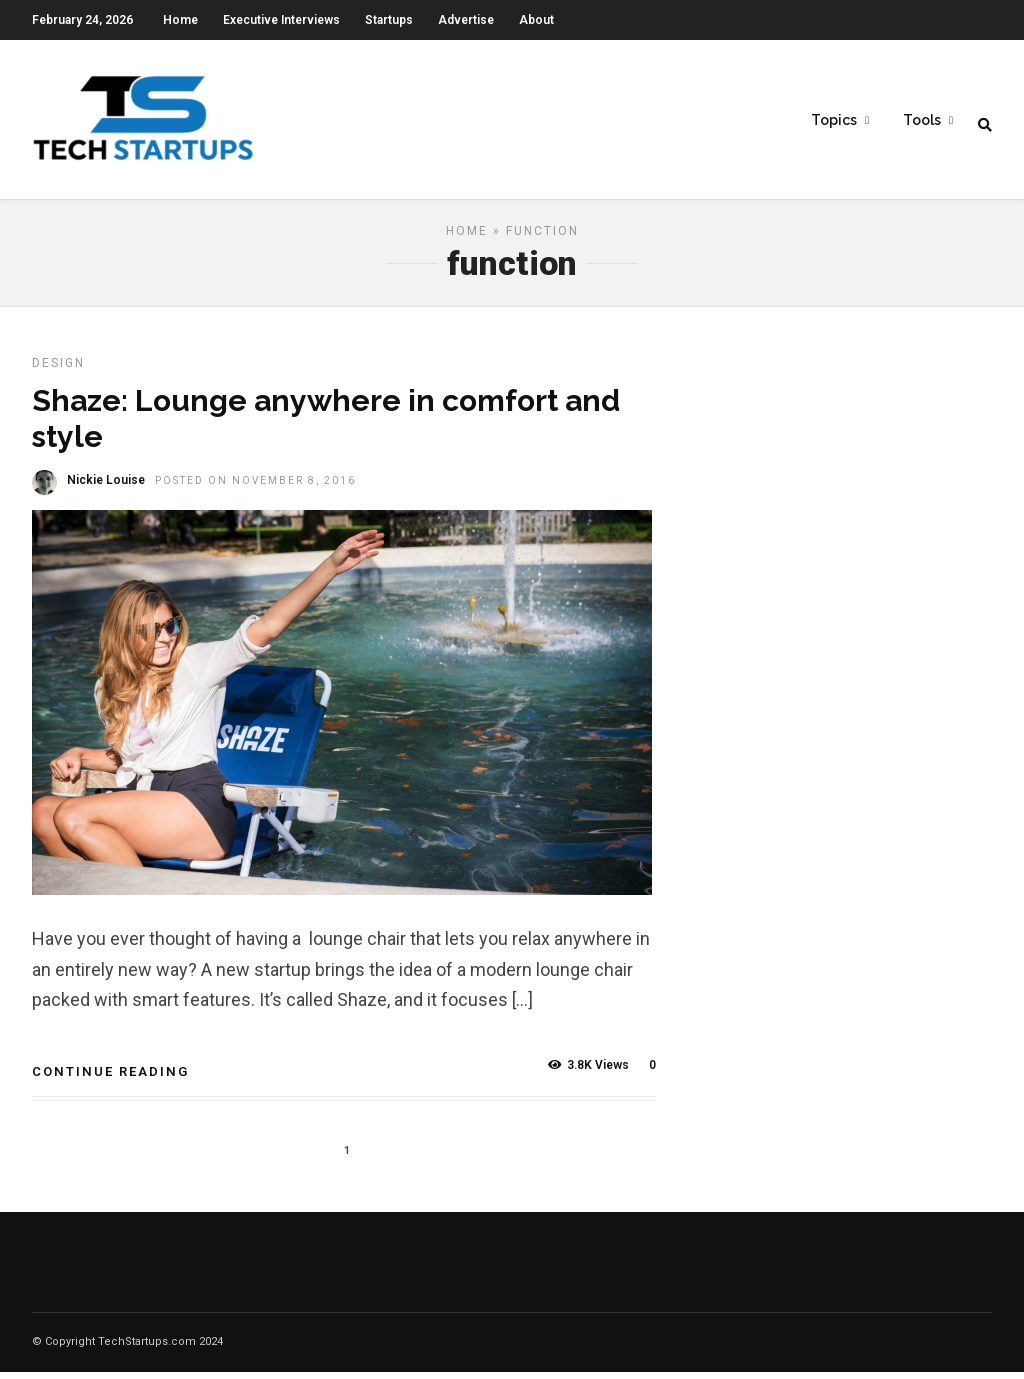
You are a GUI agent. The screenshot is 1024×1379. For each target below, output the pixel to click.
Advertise (466, 20)
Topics (834, 121)
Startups (389, 20)
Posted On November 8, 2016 (255, 487)
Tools (922, 121)
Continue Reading (110, 1078)
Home (180, 20)
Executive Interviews (281, 20)
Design (58, 370)
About (536, 20)
